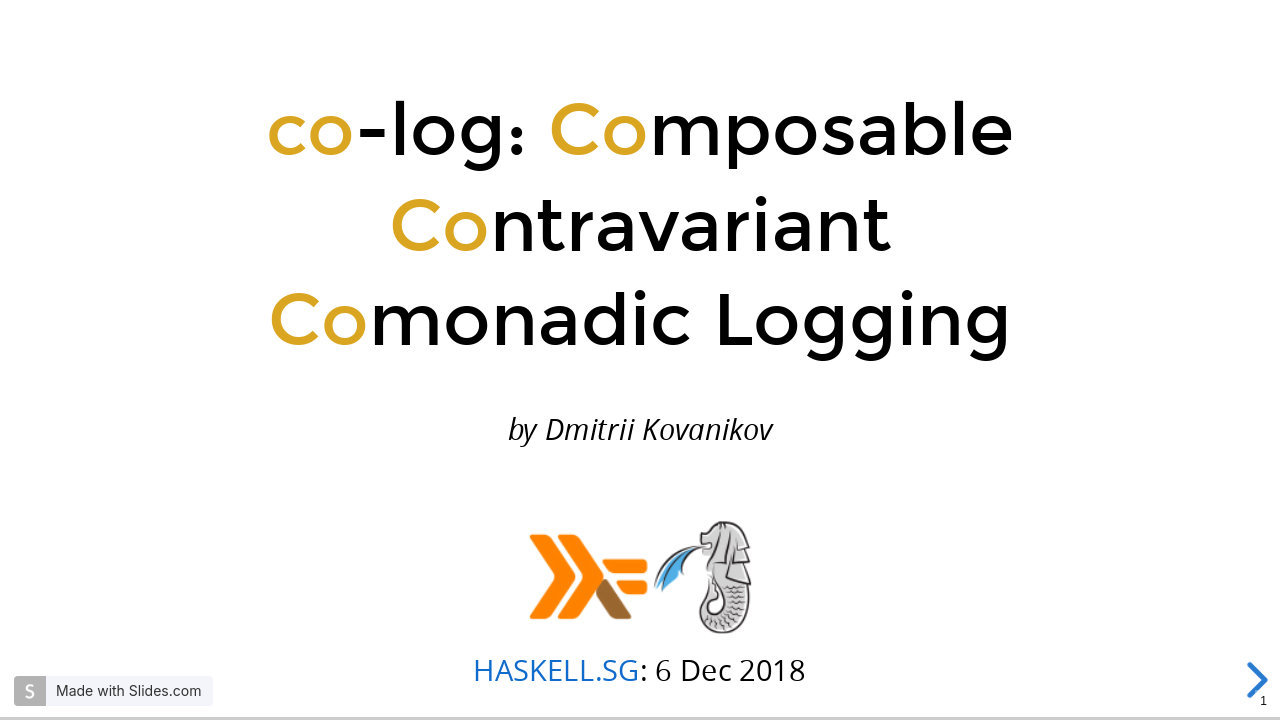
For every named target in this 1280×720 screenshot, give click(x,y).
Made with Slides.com (128, 690)
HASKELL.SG (556, 669)
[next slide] (1259, 680)
